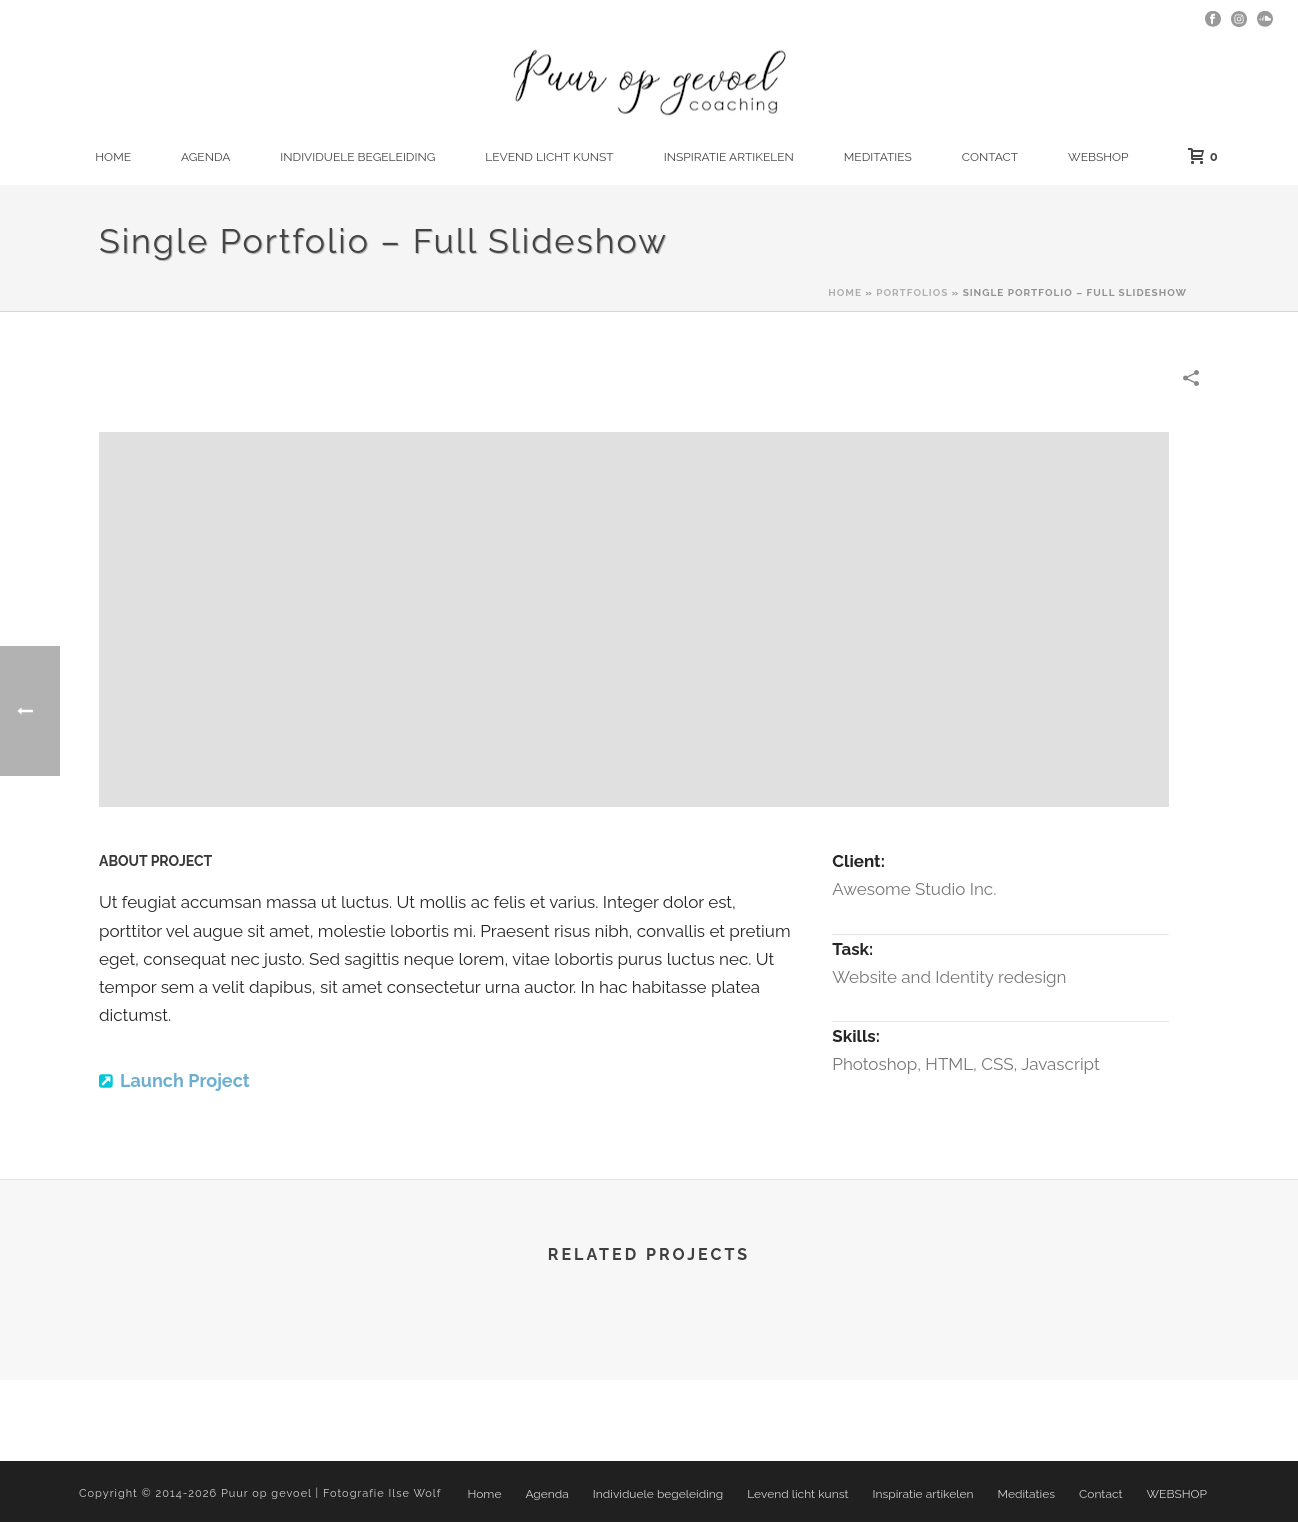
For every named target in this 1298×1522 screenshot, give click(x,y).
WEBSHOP (1098, 157)
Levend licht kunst (549, 157)
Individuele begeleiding (357, 157)
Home (113, 157)
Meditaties (878, 157)
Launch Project (185, 1080)
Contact (990, 157)
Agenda (205, 157)
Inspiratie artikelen (729, 157)
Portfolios (912, 292)
